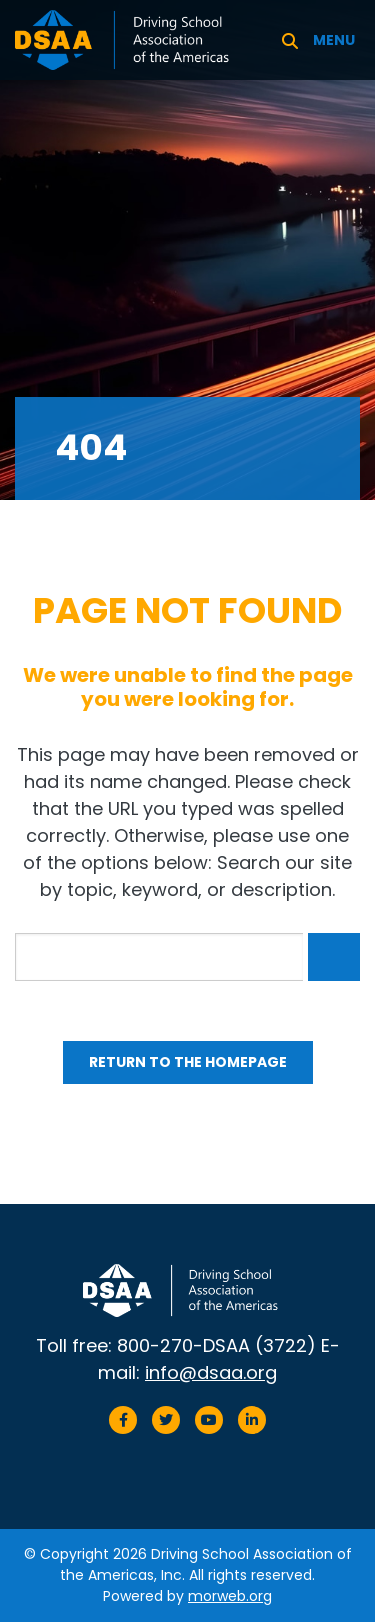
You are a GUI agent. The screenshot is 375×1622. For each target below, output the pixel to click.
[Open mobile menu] (336, 40)
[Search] (290, 40)
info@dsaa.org (211, 1372)
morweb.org (230, 1596)
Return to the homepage (188, 1062)
